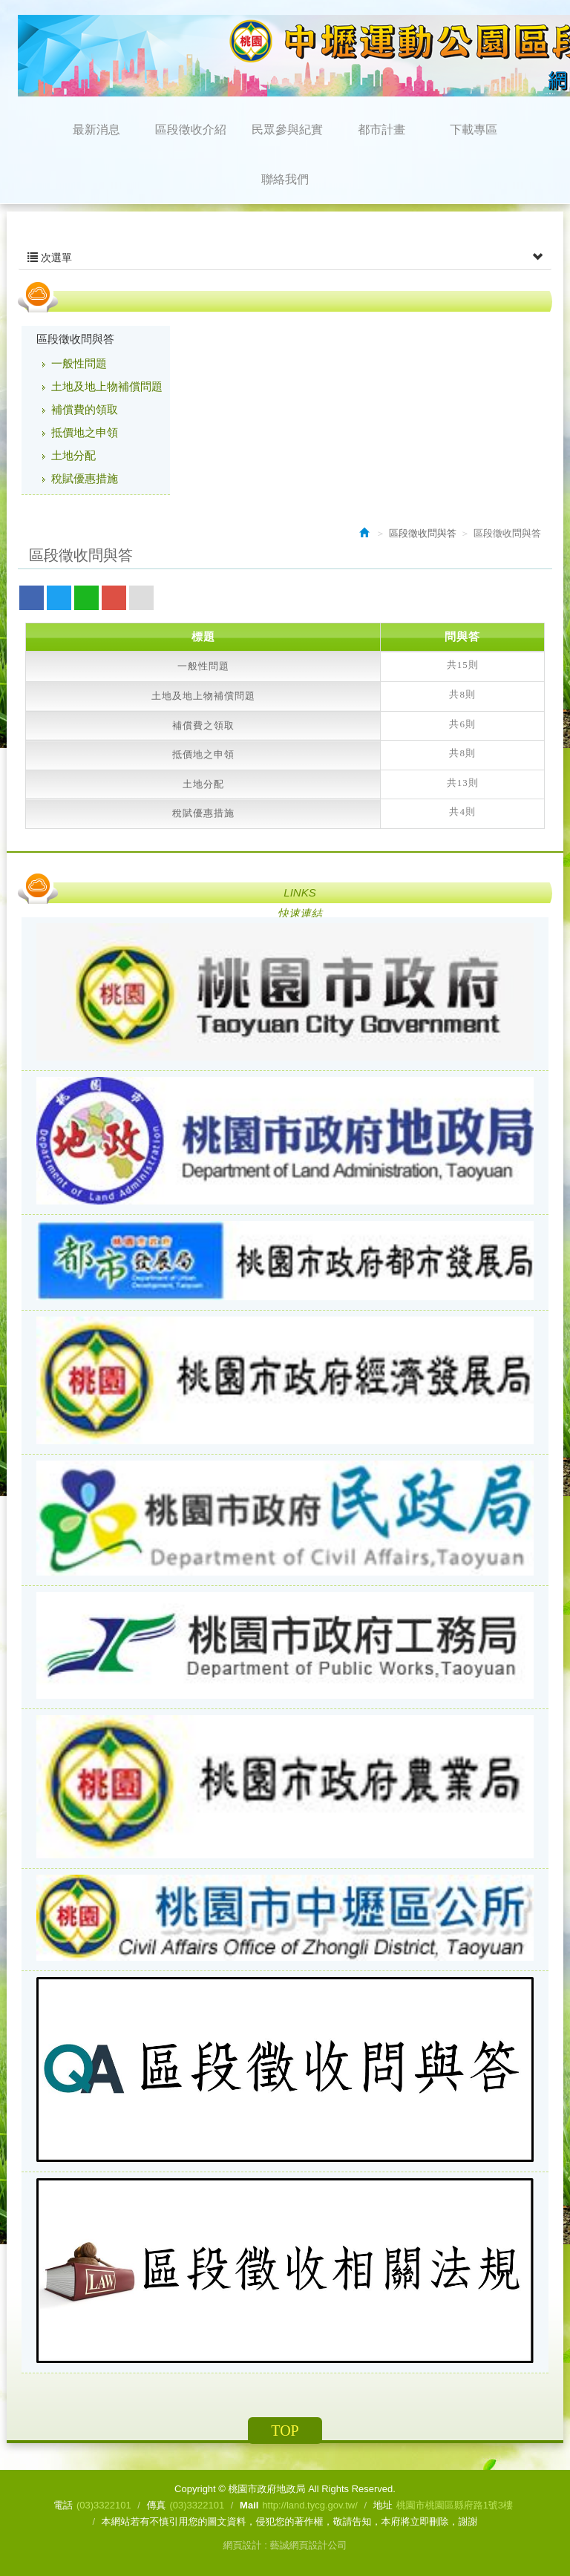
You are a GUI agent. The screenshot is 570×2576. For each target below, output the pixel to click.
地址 (383, 2505)
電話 (63, 2505)
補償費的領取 (84, 409)
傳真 (156, 2505)
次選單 (285, 257)
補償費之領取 (203, 725)
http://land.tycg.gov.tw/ (309, 2505)
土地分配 (73, 455)
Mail (249, 2505)
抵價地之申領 (84, 432)
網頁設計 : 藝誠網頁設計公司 (285, 2545)
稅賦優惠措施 (84, 478)
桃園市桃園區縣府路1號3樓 (454, 2505)
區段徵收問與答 (75, 338)
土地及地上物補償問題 (107, 386)
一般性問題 (79, 363)
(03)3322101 (103, 2505)
